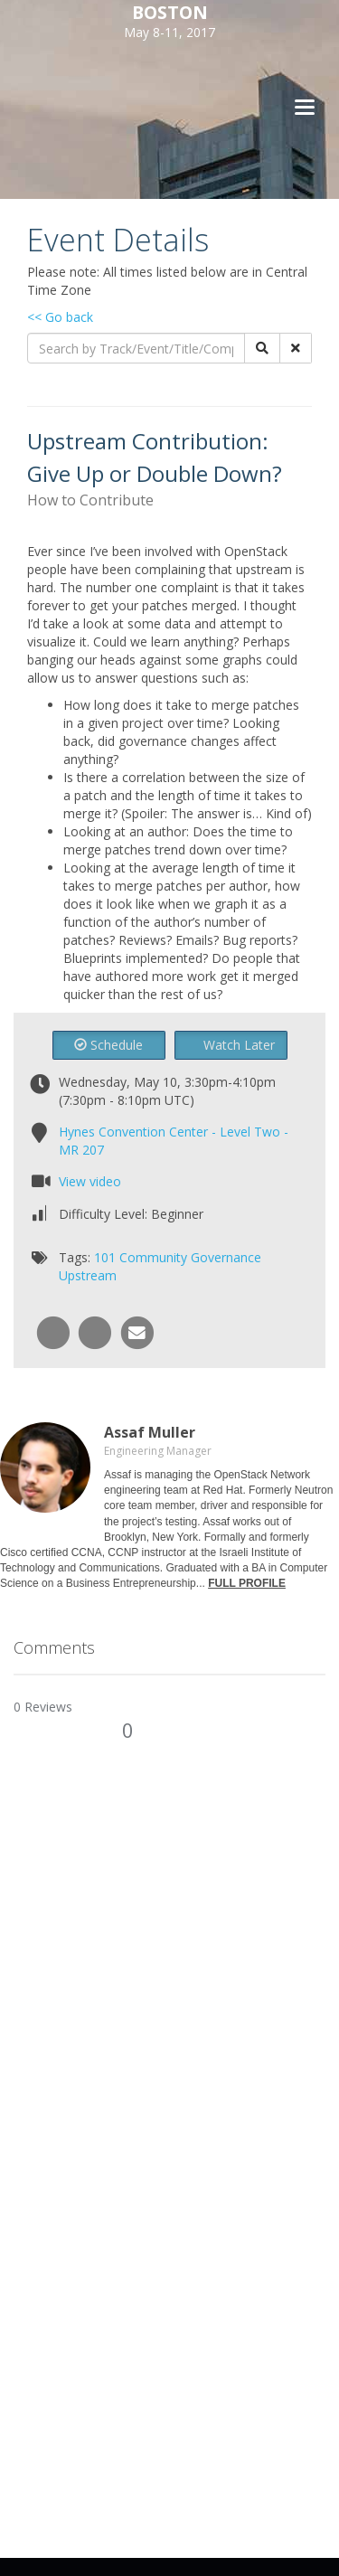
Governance (226, 1257)
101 (105, 1257)
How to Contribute (90, 500)
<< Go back (60, 317)
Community (153, 1257)
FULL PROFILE (247, 1583)
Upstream (88, 1275)
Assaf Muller (149, 1432)
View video (90, 1181)
